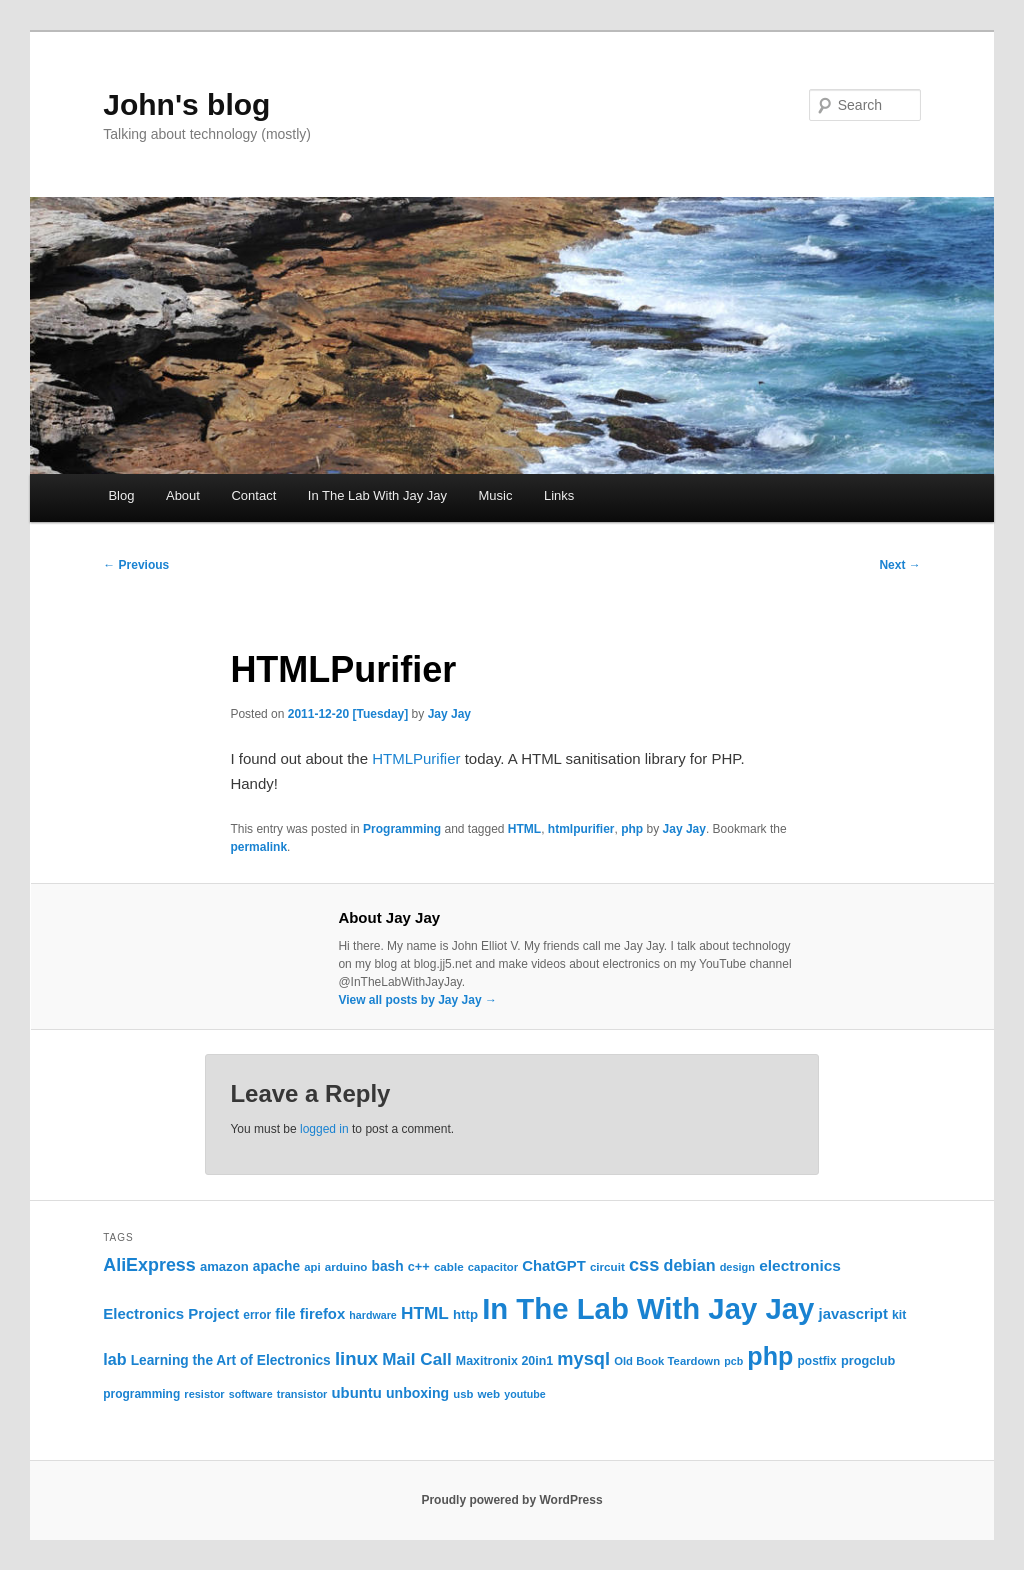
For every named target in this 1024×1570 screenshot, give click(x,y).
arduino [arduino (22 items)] (346, 1266)
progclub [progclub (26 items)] (868, 1360)
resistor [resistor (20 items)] (204, 1394)
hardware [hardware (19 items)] (372, 1315)
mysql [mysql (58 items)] (583, 1359)
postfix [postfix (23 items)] (817, 1361)
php (632, 829)
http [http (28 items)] (465, 1314)
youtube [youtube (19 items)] (524, 1394)
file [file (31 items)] (285, 1314)
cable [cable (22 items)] (449, 1266)
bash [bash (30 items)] (388, 1266)
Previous (136, 565)
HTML (524, 829)
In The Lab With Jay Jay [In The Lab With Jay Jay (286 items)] (648, 1308)
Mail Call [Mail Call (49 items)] (416, 1359)
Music (495, 495)
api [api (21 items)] (312, 1267)
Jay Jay (449, 714)
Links (559, 495)
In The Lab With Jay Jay (377, 495)
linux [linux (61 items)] (356, 1358)
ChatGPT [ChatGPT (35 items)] (554, 1266)
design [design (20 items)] (737, 1267)
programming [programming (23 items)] (141, 1394)
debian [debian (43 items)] (690, 1265)
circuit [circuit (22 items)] (607, 1266)
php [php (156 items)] (770, 1356)
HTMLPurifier (416, 758)
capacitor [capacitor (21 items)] (493, 1267)
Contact (253, 495)
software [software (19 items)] (251, 1394)
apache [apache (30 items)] (276, 1266)
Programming (402, 829)
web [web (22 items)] (489, 1393)
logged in (324, 1129)
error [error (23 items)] (257, 1315)
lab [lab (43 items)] (114, 1359)
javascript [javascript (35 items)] (853, 1314)
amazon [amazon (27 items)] (224, 1266)
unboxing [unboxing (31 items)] (417, 1393)
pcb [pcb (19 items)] (733, 1361)
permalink (258, 847)
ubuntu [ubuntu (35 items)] (357, 1393)
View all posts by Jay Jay (417, 1000)
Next (899, 565)
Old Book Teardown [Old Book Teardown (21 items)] (667, 1361)
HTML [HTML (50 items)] (425, 1313)
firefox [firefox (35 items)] (322, 1314)
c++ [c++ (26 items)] (419, 1266)
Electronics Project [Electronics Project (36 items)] (171, 1313)
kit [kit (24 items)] (899, 1315)
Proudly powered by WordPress (511, 1500)
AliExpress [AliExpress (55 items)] (149, 1265)
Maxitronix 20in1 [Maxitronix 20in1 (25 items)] (504, 1361)
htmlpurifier (581, 829)
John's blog (186, 104)
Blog (121, 495)
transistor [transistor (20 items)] (302, 1394)
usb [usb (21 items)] (463, 1394)
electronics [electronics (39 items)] (800, 1265)
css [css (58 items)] (644, 1265)
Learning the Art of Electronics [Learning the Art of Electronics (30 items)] (231, 1360)
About (183, 495)
